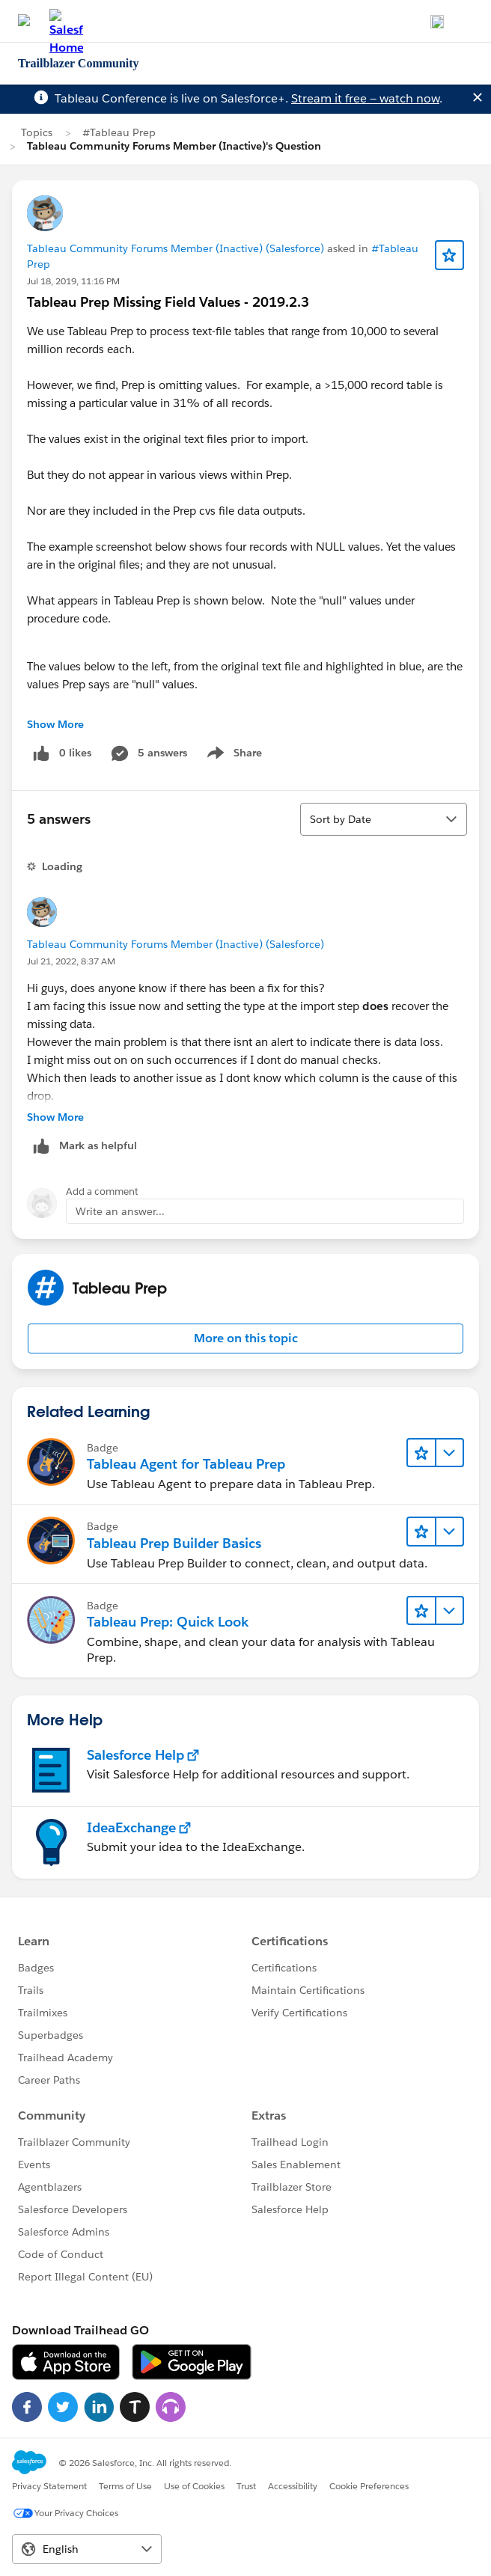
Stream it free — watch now (365, 98)
